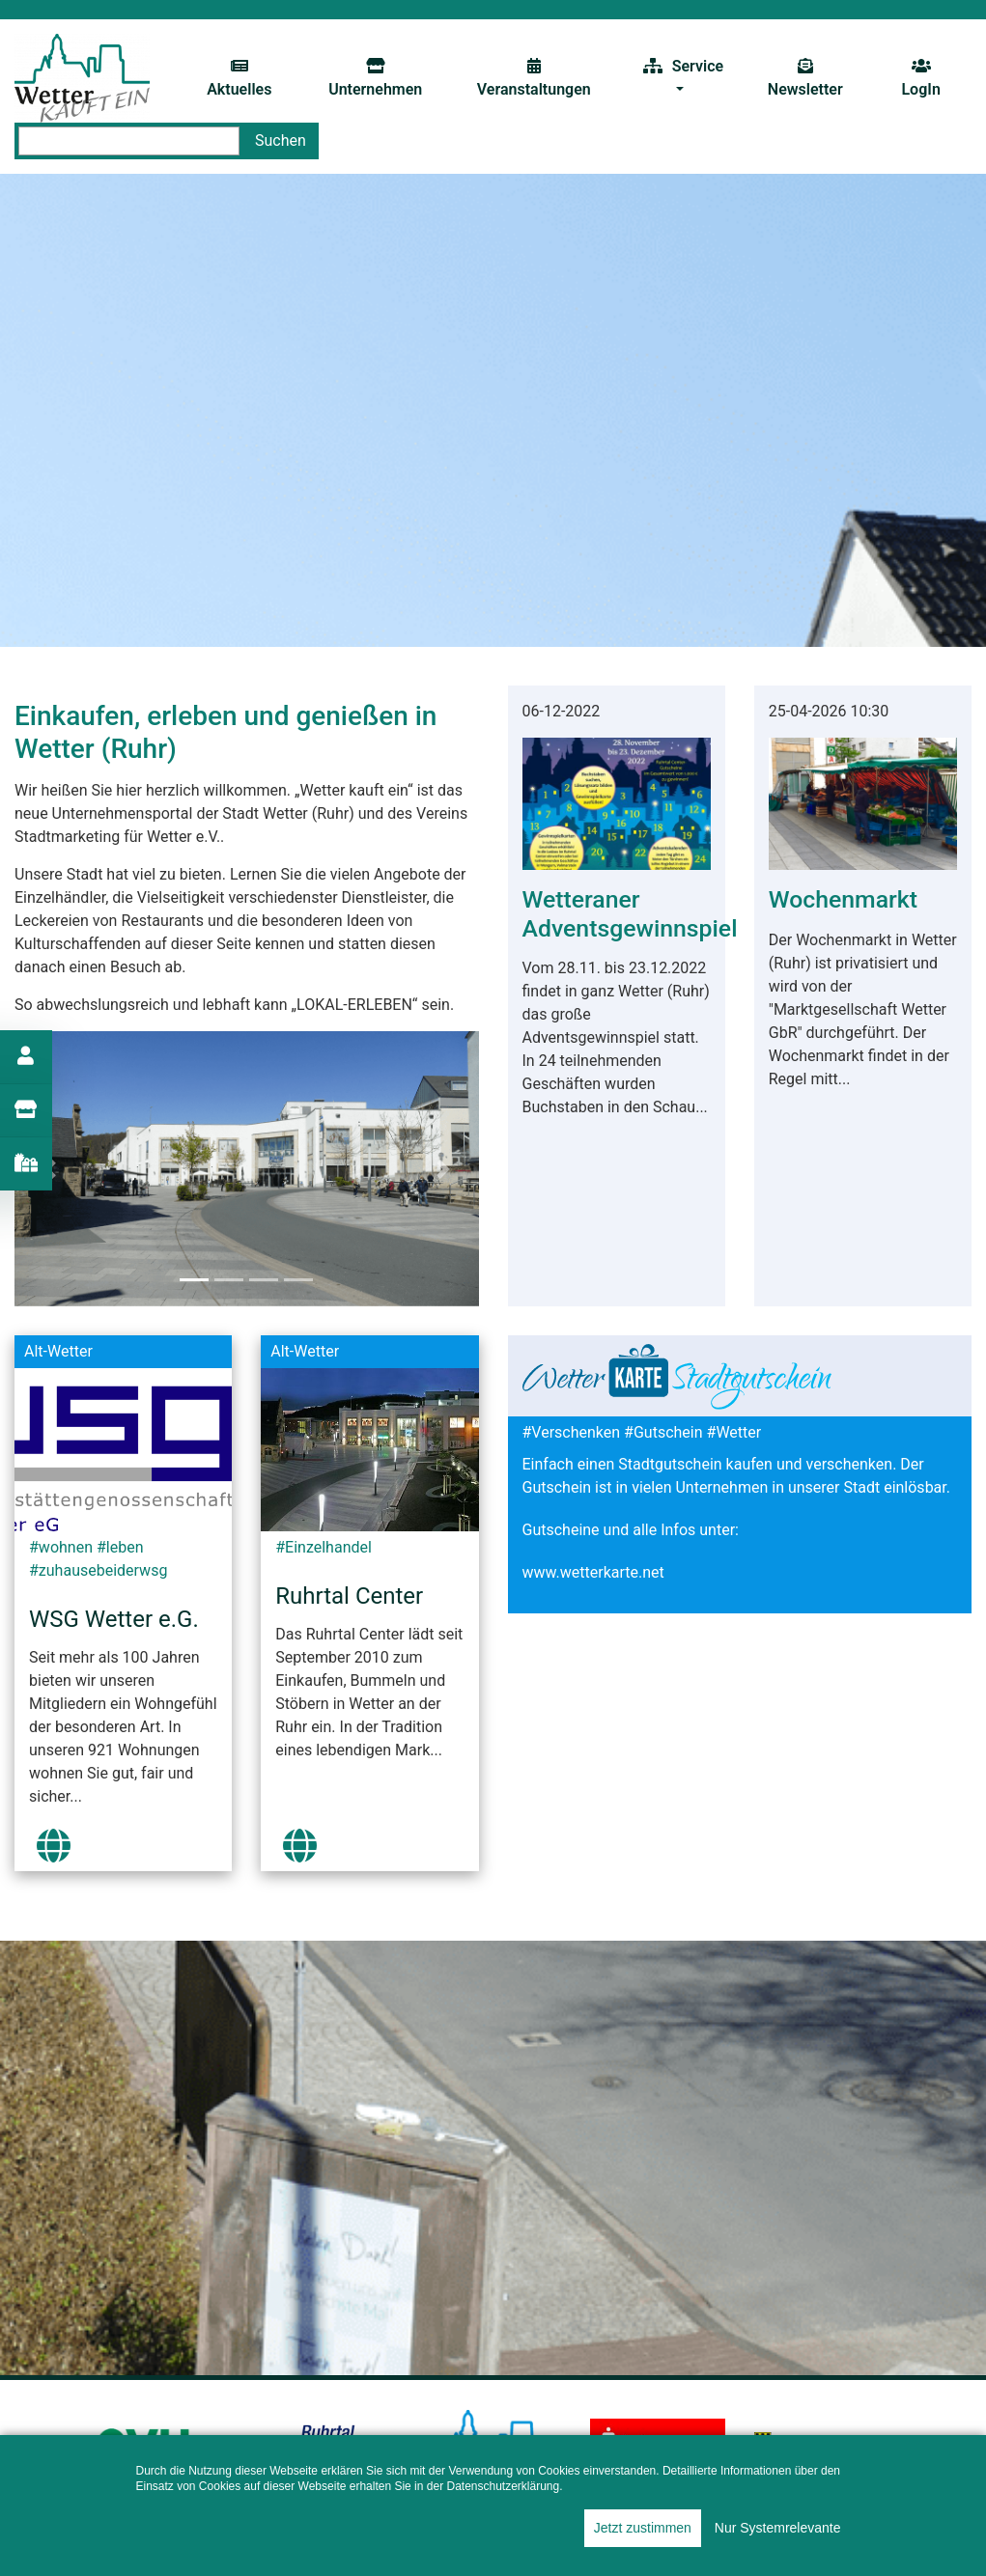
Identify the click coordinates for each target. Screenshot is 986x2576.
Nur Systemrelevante (778, 2527)
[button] (443, 1168)
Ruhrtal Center (349, 1596)
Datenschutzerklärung (502, 2486)
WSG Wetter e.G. (114, 1619)
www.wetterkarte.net (593, 1572)
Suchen (280, 140)
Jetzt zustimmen (642, 2527)
